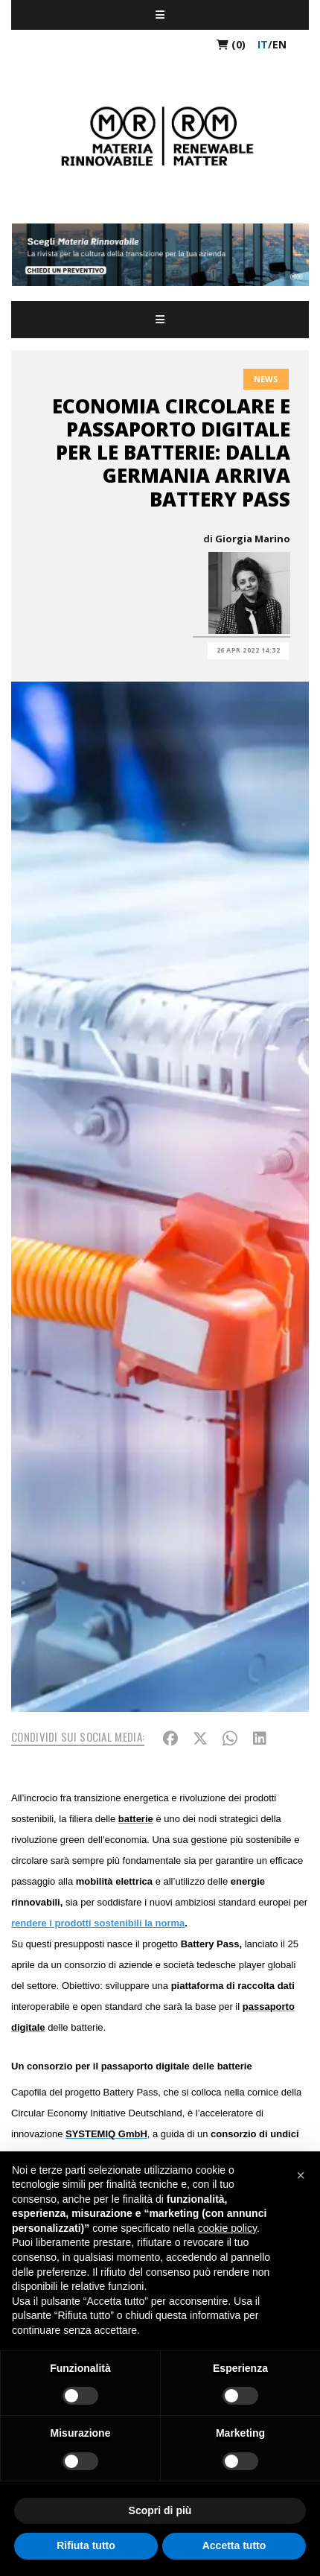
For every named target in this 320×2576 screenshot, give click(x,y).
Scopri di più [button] (160, 2510)
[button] (301, 2175)
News (266, 378)
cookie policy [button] (227, 2228)
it (262, 44)
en (279, 44)
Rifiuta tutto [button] (86, 2545)
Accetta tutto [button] (234, 2545)
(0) (231, 44)
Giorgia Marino (252, 538)
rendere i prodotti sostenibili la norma (98, 1923)
